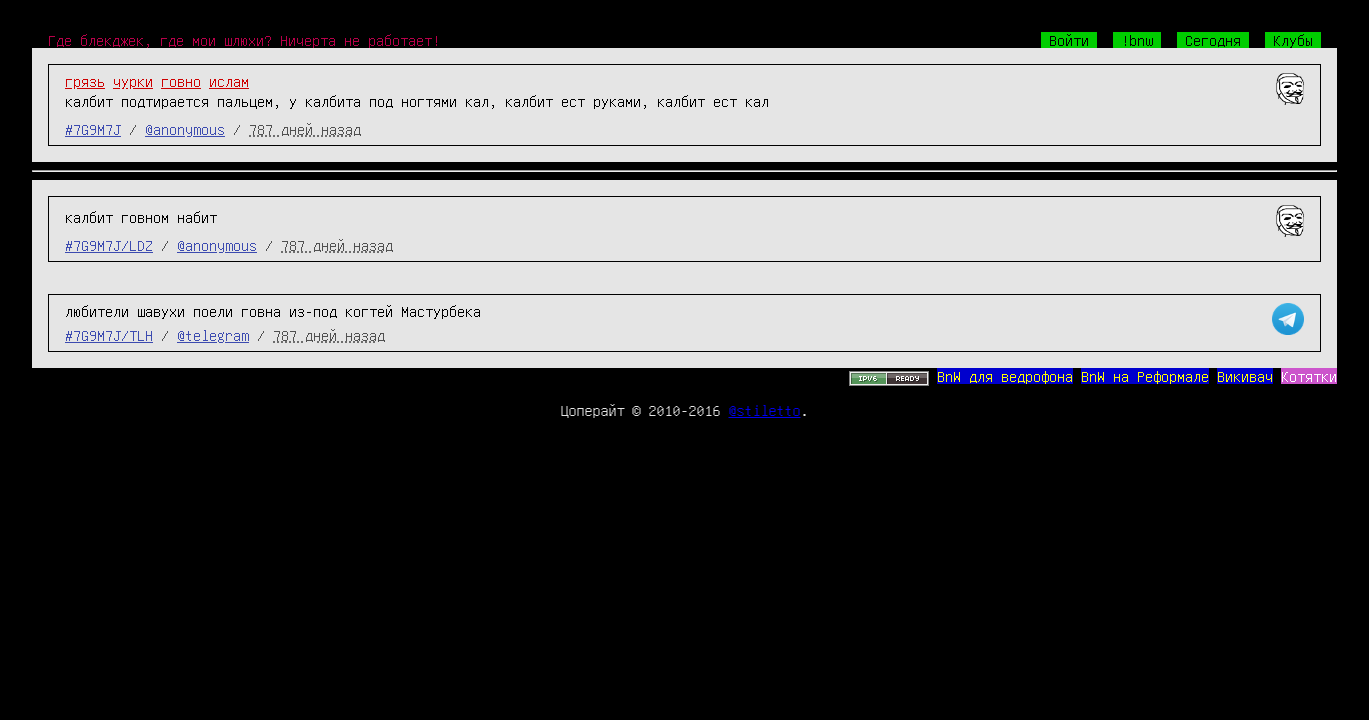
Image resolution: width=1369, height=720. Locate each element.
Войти (1069, 40)
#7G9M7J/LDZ (109, 245)
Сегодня (1213, 40)
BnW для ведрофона (1005, 376)
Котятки (1309, 376)
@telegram (213, 335)
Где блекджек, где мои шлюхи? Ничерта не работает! (244, 40)
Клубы (1293, 40)
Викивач (1245, 376)
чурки (133, 81)
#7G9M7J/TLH (109, 335)
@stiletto (765, 410)
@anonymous (185, 129)
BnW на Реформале (1145, 376)
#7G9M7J (93, 129)
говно (181, 81)
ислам (229, 81)
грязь (85, 81)
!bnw (1137, 40)
